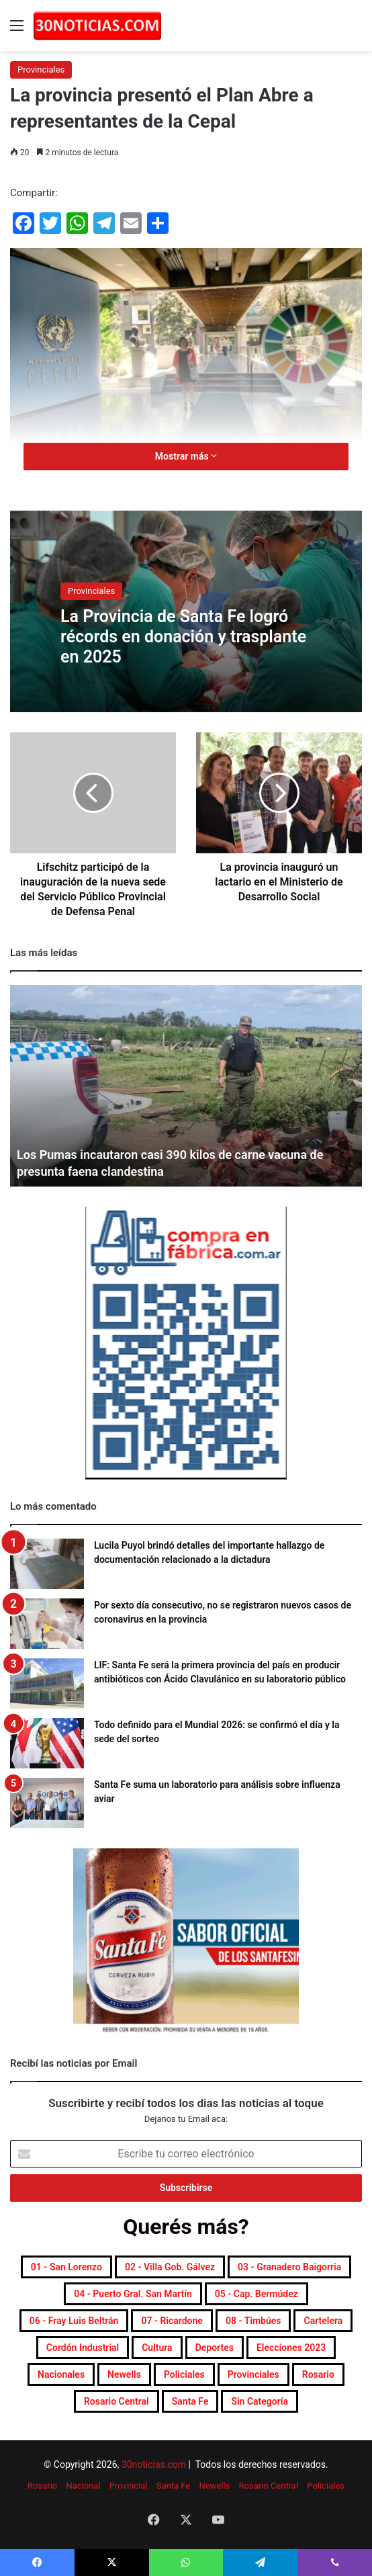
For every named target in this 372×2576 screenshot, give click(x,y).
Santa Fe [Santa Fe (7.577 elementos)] (190, 2401)
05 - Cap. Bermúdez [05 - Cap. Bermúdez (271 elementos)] (256, 2293)
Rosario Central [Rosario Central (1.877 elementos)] (116, 2401)
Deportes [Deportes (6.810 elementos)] (214, 2347)
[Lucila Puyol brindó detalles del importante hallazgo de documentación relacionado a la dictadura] (47, 1564)
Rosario (42, 2486)
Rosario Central (269, 2486)
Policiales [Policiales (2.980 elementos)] (184, 2374)
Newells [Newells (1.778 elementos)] (124, 2374)
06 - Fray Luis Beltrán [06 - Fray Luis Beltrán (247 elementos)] (74, 2320)
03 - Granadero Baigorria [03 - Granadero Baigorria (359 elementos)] (289, 2267)
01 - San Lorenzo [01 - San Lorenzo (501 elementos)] (66, 2267)
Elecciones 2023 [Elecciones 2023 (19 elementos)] (291, 2347)
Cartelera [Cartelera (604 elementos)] (323, 2320)
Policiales (325, 2486)
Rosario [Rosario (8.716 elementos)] (318, 2374)
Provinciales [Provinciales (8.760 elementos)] (253, 2374)
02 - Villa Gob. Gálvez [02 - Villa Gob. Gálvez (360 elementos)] (170, 2267)
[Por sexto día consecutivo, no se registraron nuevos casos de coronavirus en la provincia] (47, 1623)
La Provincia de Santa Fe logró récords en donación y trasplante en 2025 (183, 637)
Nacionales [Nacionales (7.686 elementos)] (61, 2374)
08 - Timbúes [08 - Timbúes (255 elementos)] (253, 2320)
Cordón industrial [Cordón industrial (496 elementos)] (82, 2347)
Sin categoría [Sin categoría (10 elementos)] (259, 2401)
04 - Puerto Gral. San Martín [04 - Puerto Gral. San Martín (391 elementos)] (132, 2293)
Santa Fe (173, 2486)
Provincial (128, 2486)
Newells (214, 2486)
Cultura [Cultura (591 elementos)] (157, 2347)
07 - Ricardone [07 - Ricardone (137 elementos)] (172, 2320)
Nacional (83, 2486)
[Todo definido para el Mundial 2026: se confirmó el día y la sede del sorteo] (47, 1743)
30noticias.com (154, 2464)
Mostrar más (186, 456)
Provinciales (40, 70)
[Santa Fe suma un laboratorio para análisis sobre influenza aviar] (47, 1803)
